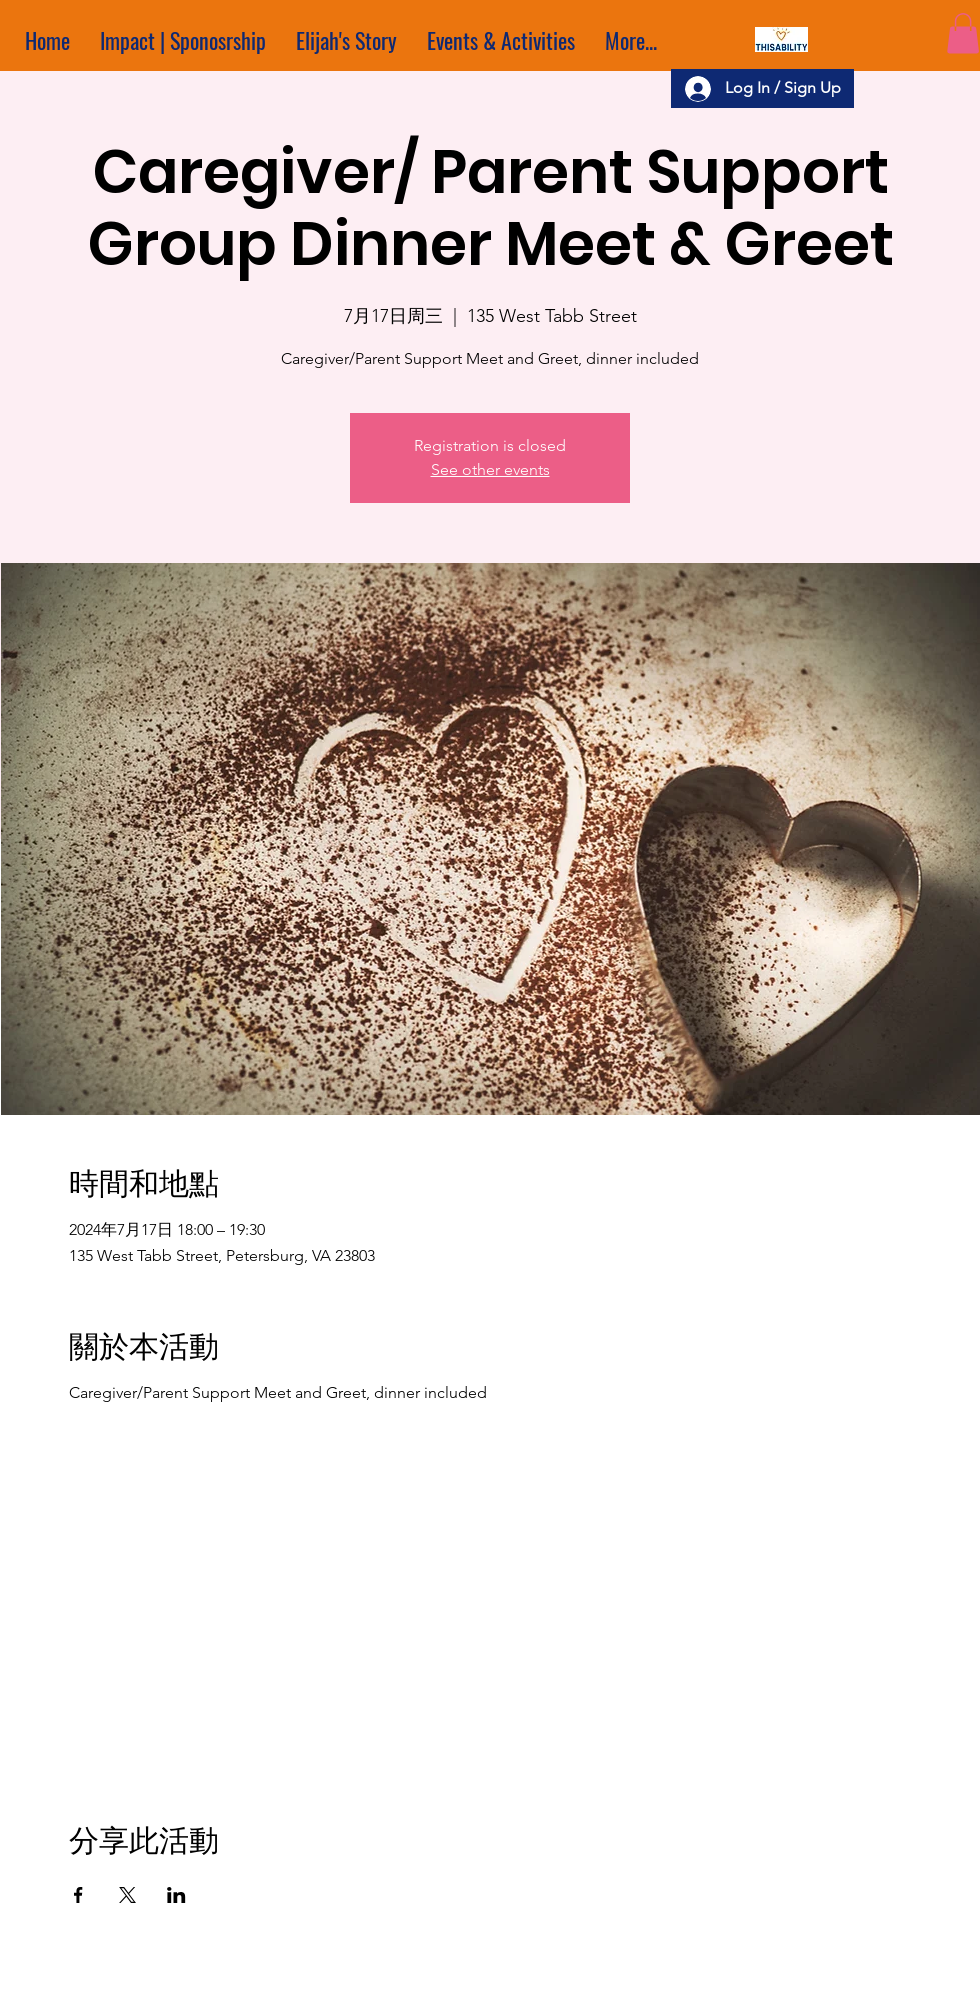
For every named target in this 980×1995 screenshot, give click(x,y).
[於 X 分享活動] (127, 1895)
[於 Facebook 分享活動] (78, 1895)
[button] (963, 33)
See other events (490, 469)
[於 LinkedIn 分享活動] (176, 1895)
